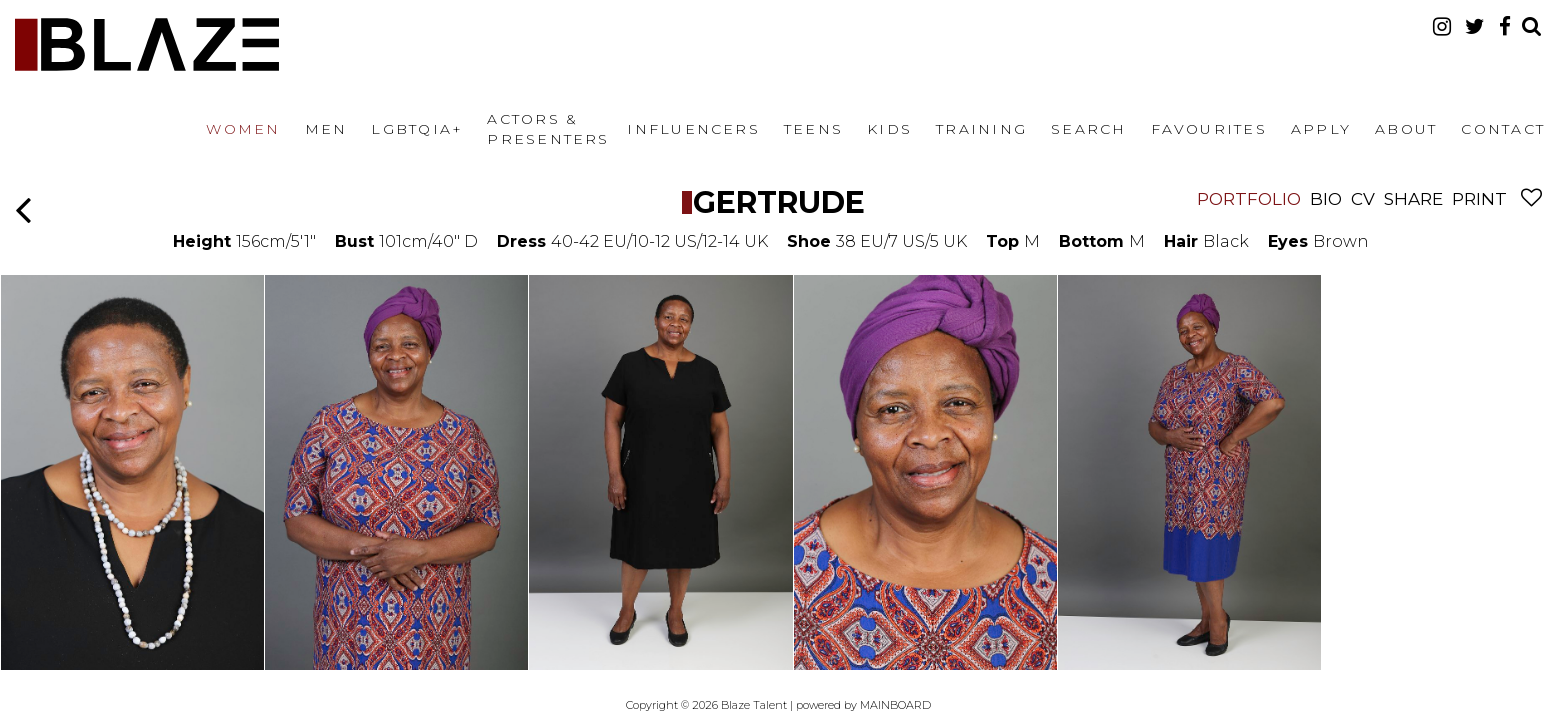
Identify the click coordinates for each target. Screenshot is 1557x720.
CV (1363, 199)
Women (243, 129)
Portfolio (1249, 199)
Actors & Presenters (548, 129)
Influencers (693, 129)
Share (1413, 199)
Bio (1326, 199)
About (1406, 129)
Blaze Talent (147, 44)
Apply (1321, 129)
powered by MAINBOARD (863, 705)
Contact (1503, 129)
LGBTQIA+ (417, 129)
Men (326, 129)
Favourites (1209, 129)
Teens (813, 129)
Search (1088, 129)
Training (981, 129)
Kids (889, 129)
